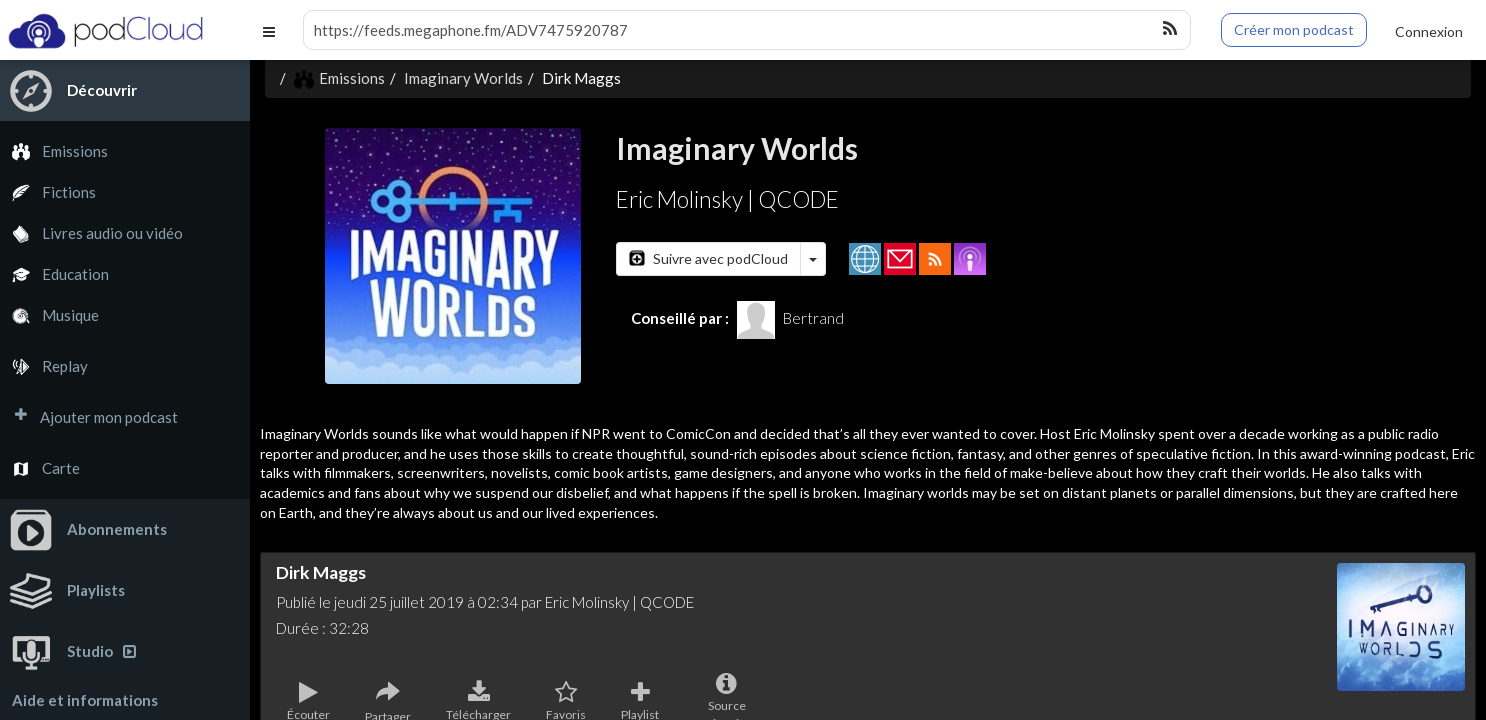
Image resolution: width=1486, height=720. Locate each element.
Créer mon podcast (1294, 29)
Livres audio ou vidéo (91, 233)
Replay (44, 366)
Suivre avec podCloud (708, 258)
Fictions (48, 192)
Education (54, 274)
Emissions (54, 151)
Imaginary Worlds (463, 78)
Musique (49, 315)
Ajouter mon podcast (89, 417)
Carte (40, 468)
